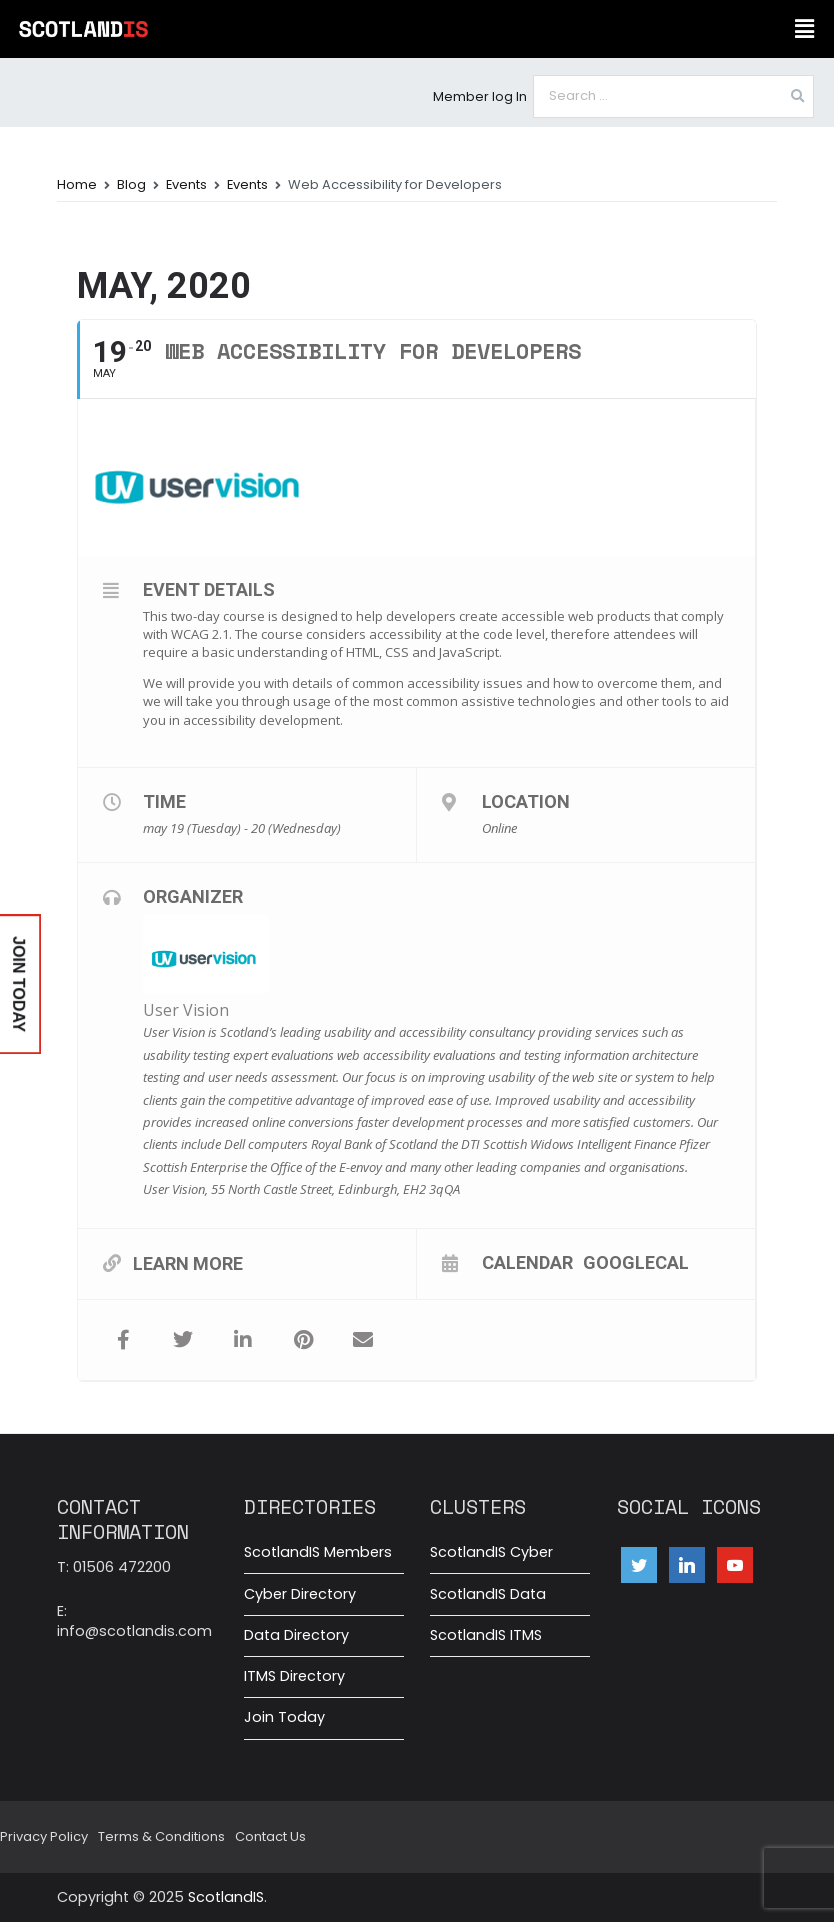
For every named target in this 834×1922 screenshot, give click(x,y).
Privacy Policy (44, 1836)
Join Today (284, 1717)
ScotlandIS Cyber (491, 1552)
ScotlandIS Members (318, 1552)
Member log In (480, 96)
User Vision (186, 1010)
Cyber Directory (300, 1594)
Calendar (527, 1262)
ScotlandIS (226, 1897)
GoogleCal (636, 1262)
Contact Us (270, 1836)
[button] (804, 29)
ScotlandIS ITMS (486, 1635)
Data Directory (296, 1635)
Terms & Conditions (161, 1836)
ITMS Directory (294, 1676)
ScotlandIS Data (488, 1594)
